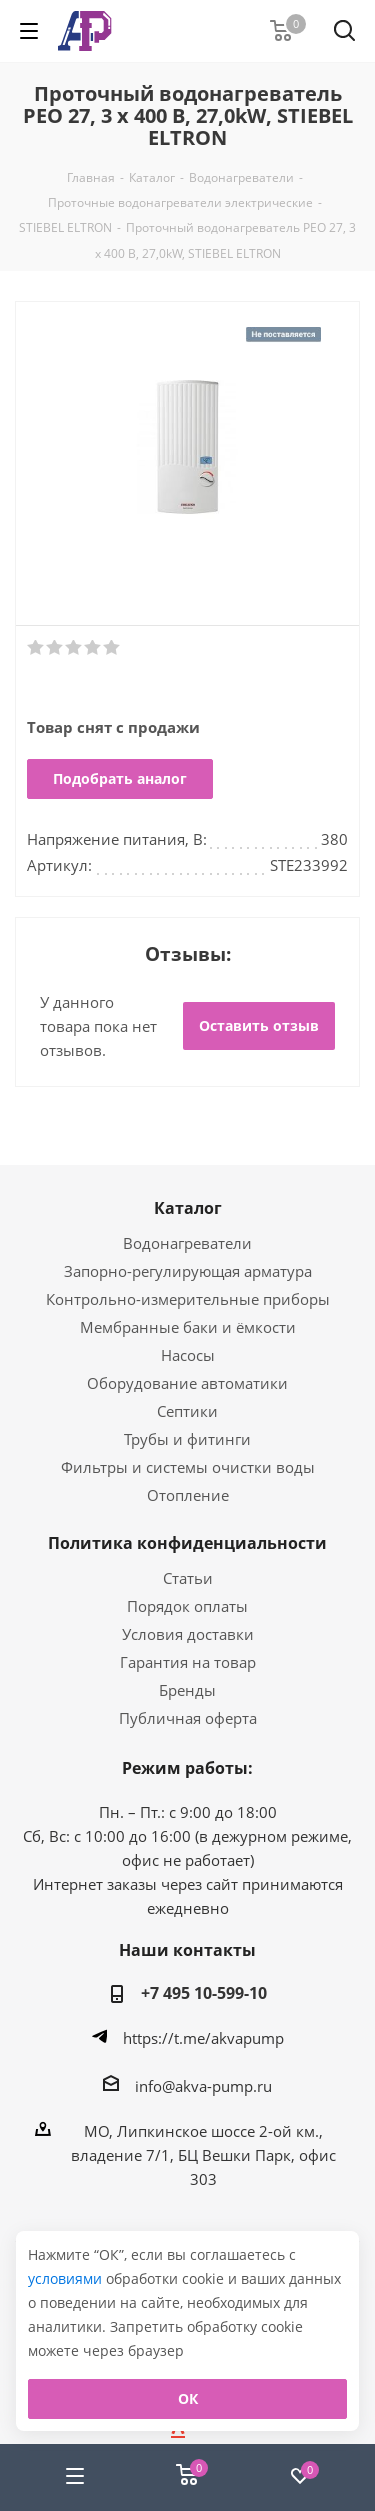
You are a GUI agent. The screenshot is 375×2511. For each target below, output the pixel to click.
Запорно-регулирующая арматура (188, 1271)
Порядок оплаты (187, 1606)
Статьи (188, 1578)
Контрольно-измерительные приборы (188, 1299)
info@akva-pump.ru (203, 2085)
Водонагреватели (187, 1243)
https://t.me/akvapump (203, 2038)
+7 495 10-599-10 (204, 1993)
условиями (67, 2278)
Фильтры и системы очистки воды (188, 1467)
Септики (187, 1411)
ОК (188, 2398)
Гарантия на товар (188, 1662)
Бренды (187, 1690)
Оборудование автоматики (187, 1383)
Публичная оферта (188, 1718)
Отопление (188, 1495)
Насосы (188, 1355)
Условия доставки (188, 1634)
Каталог (188, 1208)
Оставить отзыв (259, 1025)
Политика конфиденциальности (187, 1543)
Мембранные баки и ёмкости (188, 1327)
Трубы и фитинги (187, 1439)
